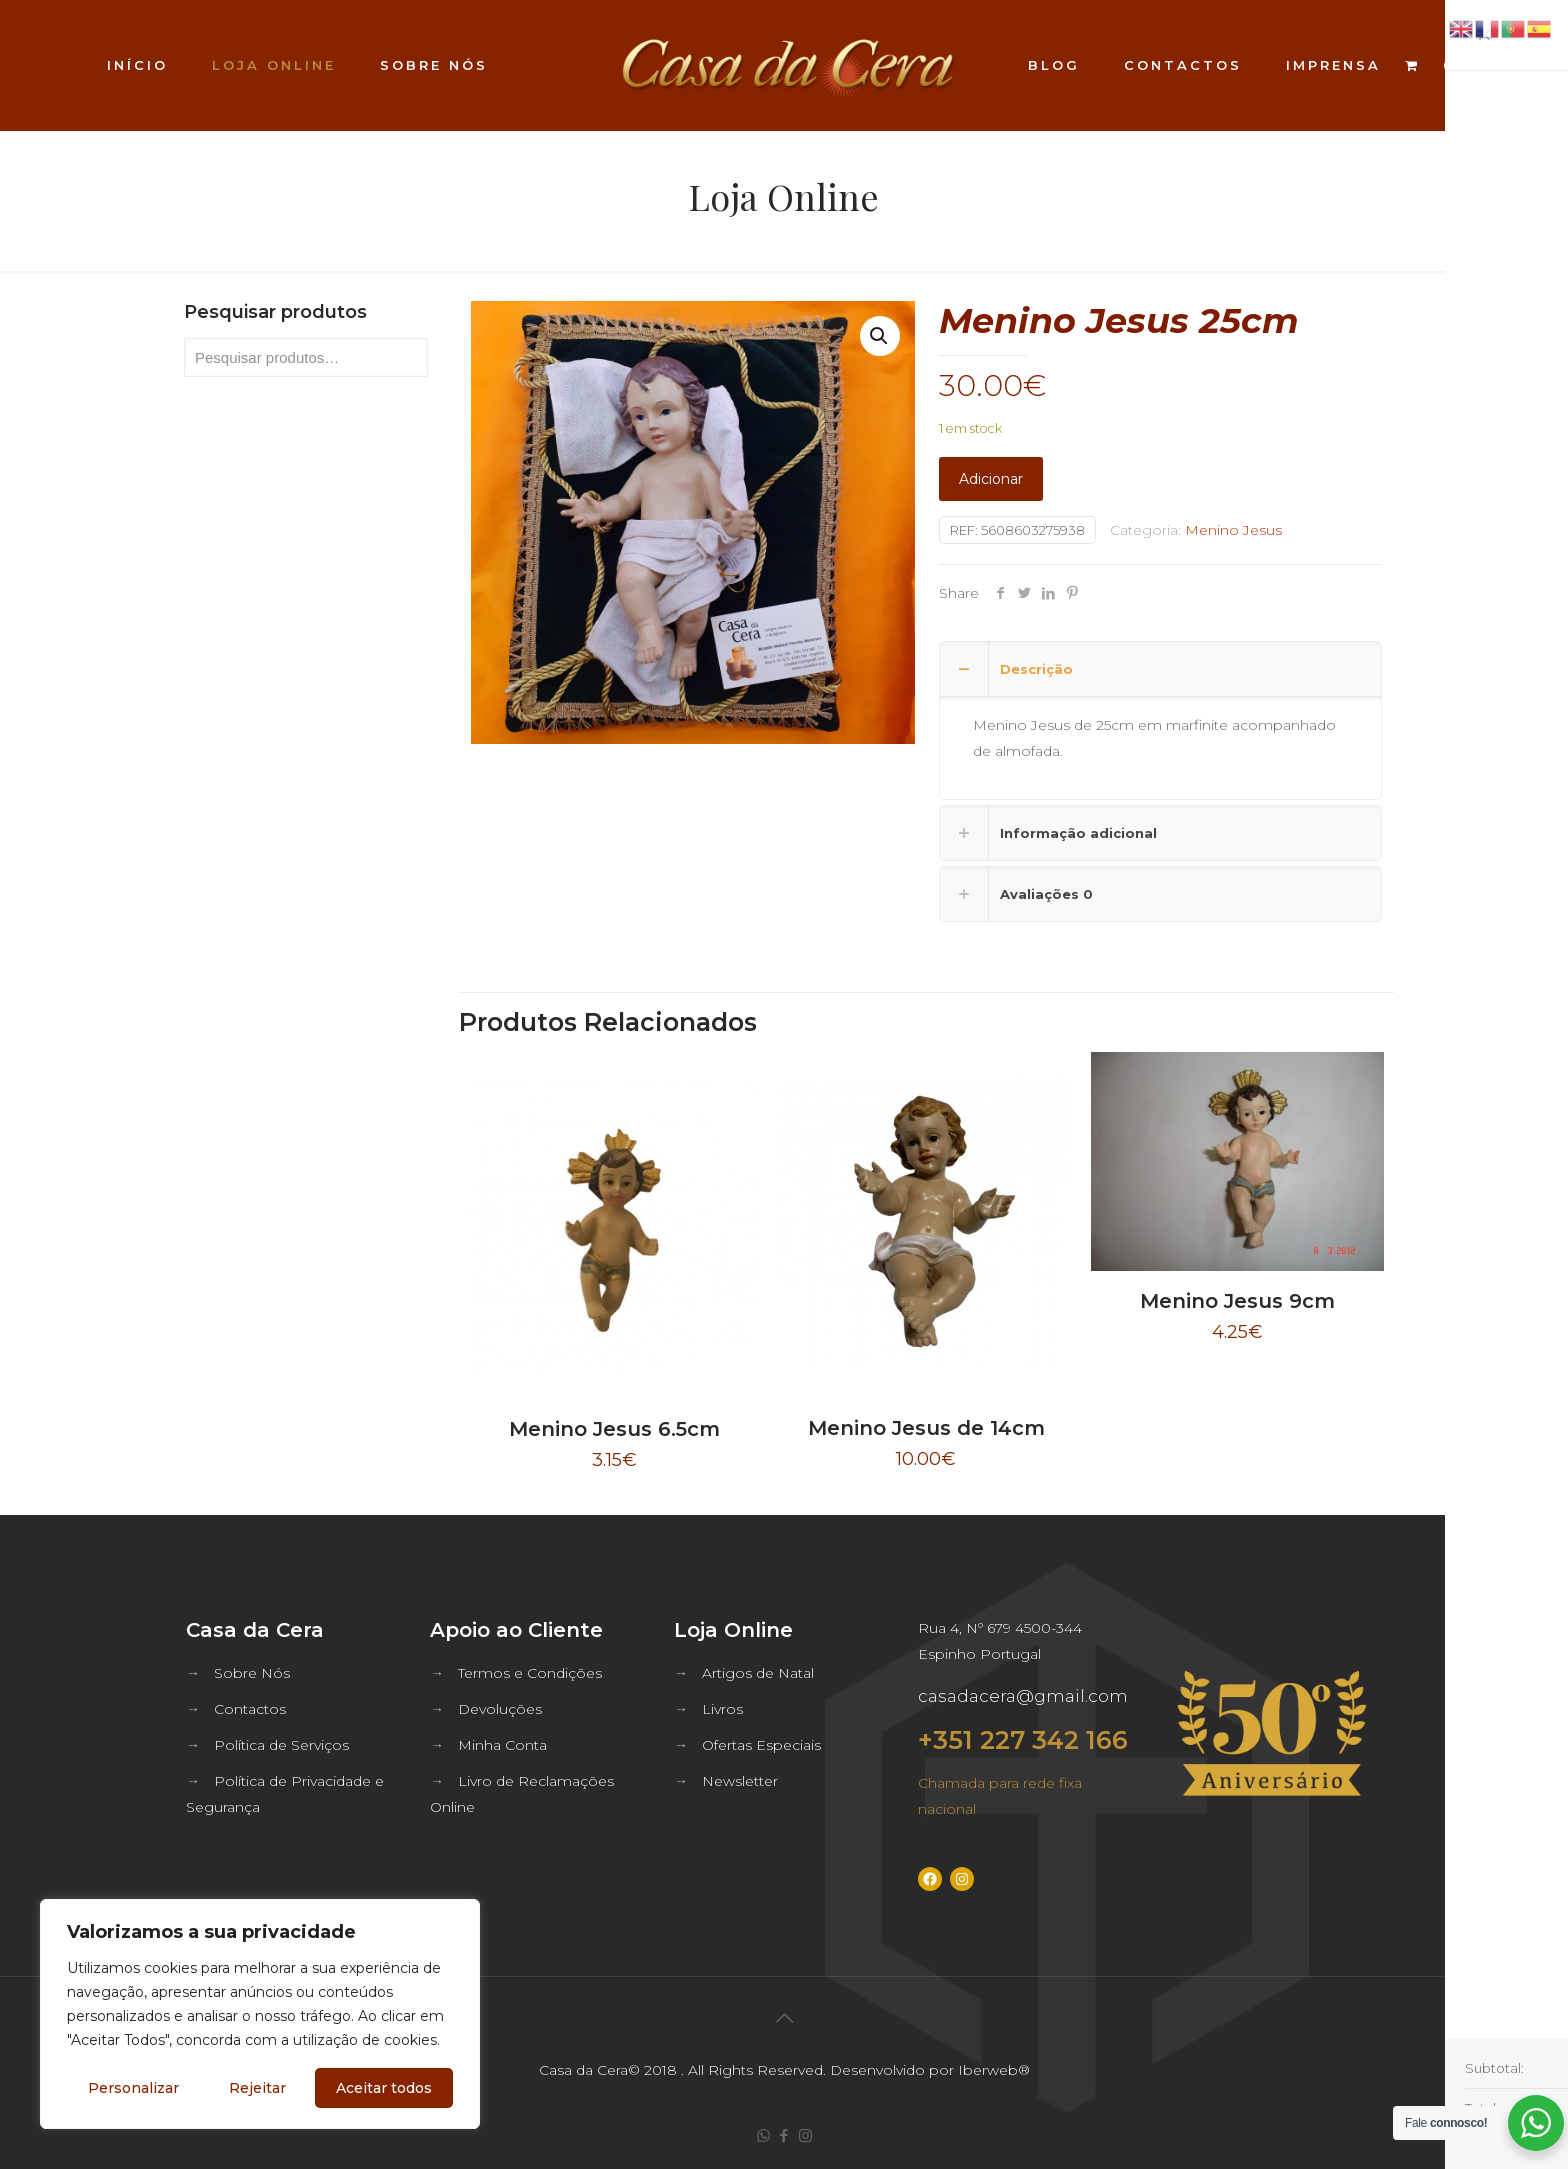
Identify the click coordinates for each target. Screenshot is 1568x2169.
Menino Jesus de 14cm (926, 1428)
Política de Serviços (281, 1745)
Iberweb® (994, 2070)
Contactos (250, 1709)
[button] (880, 336)
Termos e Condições (530, 1673)
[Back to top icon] (784, 2018)
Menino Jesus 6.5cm (614, 1429)
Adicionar (991, 479)
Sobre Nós (252, 1673)
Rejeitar (257, 2088)
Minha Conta (502, 1745)
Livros (722, 1709)
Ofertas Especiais (761, 1745)
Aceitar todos (384, 2088)
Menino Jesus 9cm (1237, 1301)
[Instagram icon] (805, 2135)
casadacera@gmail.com (1023, 1696)
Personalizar (133, 2088)
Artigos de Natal (758, 1673)
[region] (260, 2014)
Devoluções (500, 1709)
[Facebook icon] (784, 2135)
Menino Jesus (1233, 530)
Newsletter (740, 1781)
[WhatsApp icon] (763, 2135)
